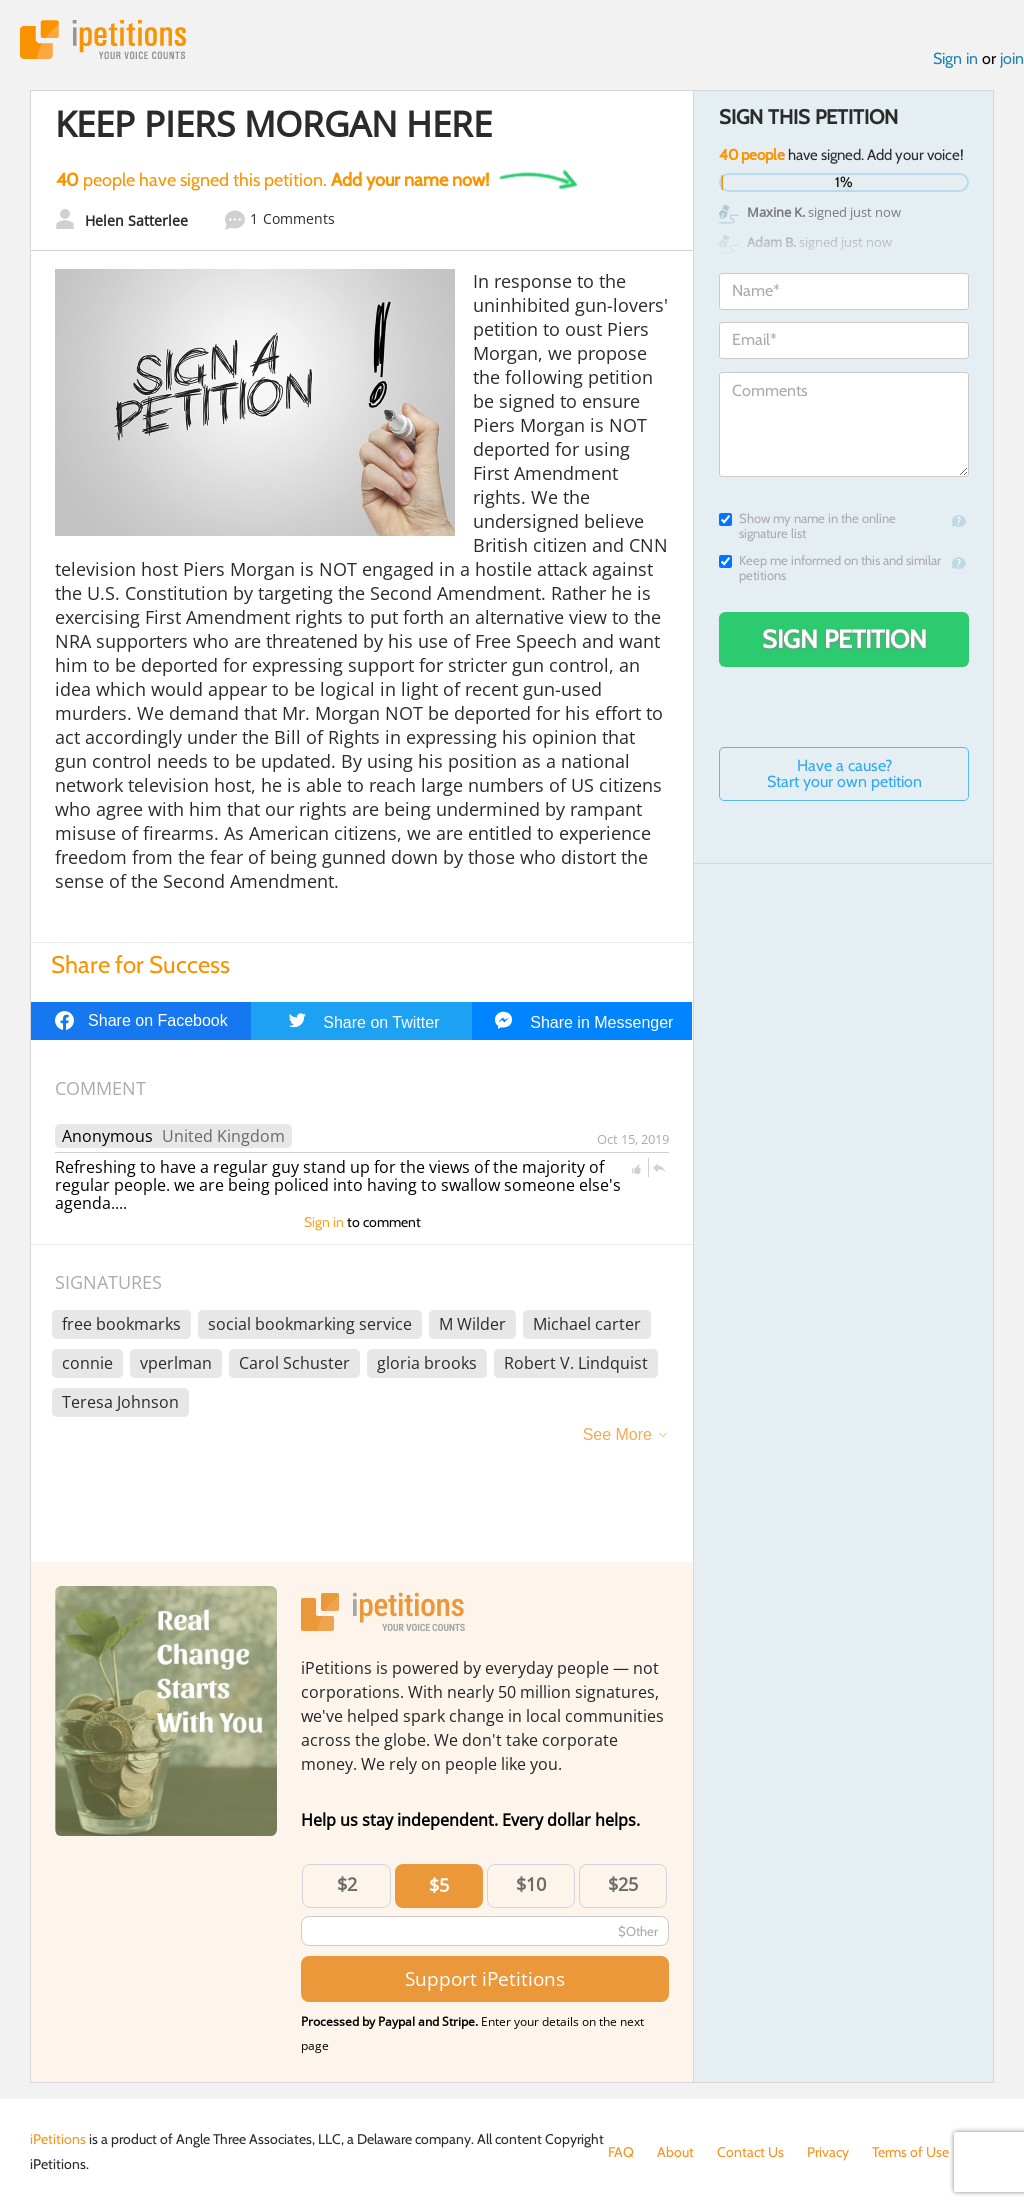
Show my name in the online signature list (807, 526)
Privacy (828, 2152)
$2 (347, 1884)
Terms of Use (910, 2152)
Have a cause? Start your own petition (844, 773)
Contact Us (750, 2152)
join (1012, 58)
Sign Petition (844, 639)
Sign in (955, 58)
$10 (531, 1884)
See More (617, 1434)
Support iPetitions (485, 1978)
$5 (439, 1885)
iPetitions (103, 39)
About (675, 2152)
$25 (623, 1884)
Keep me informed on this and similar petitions (830, 568)
